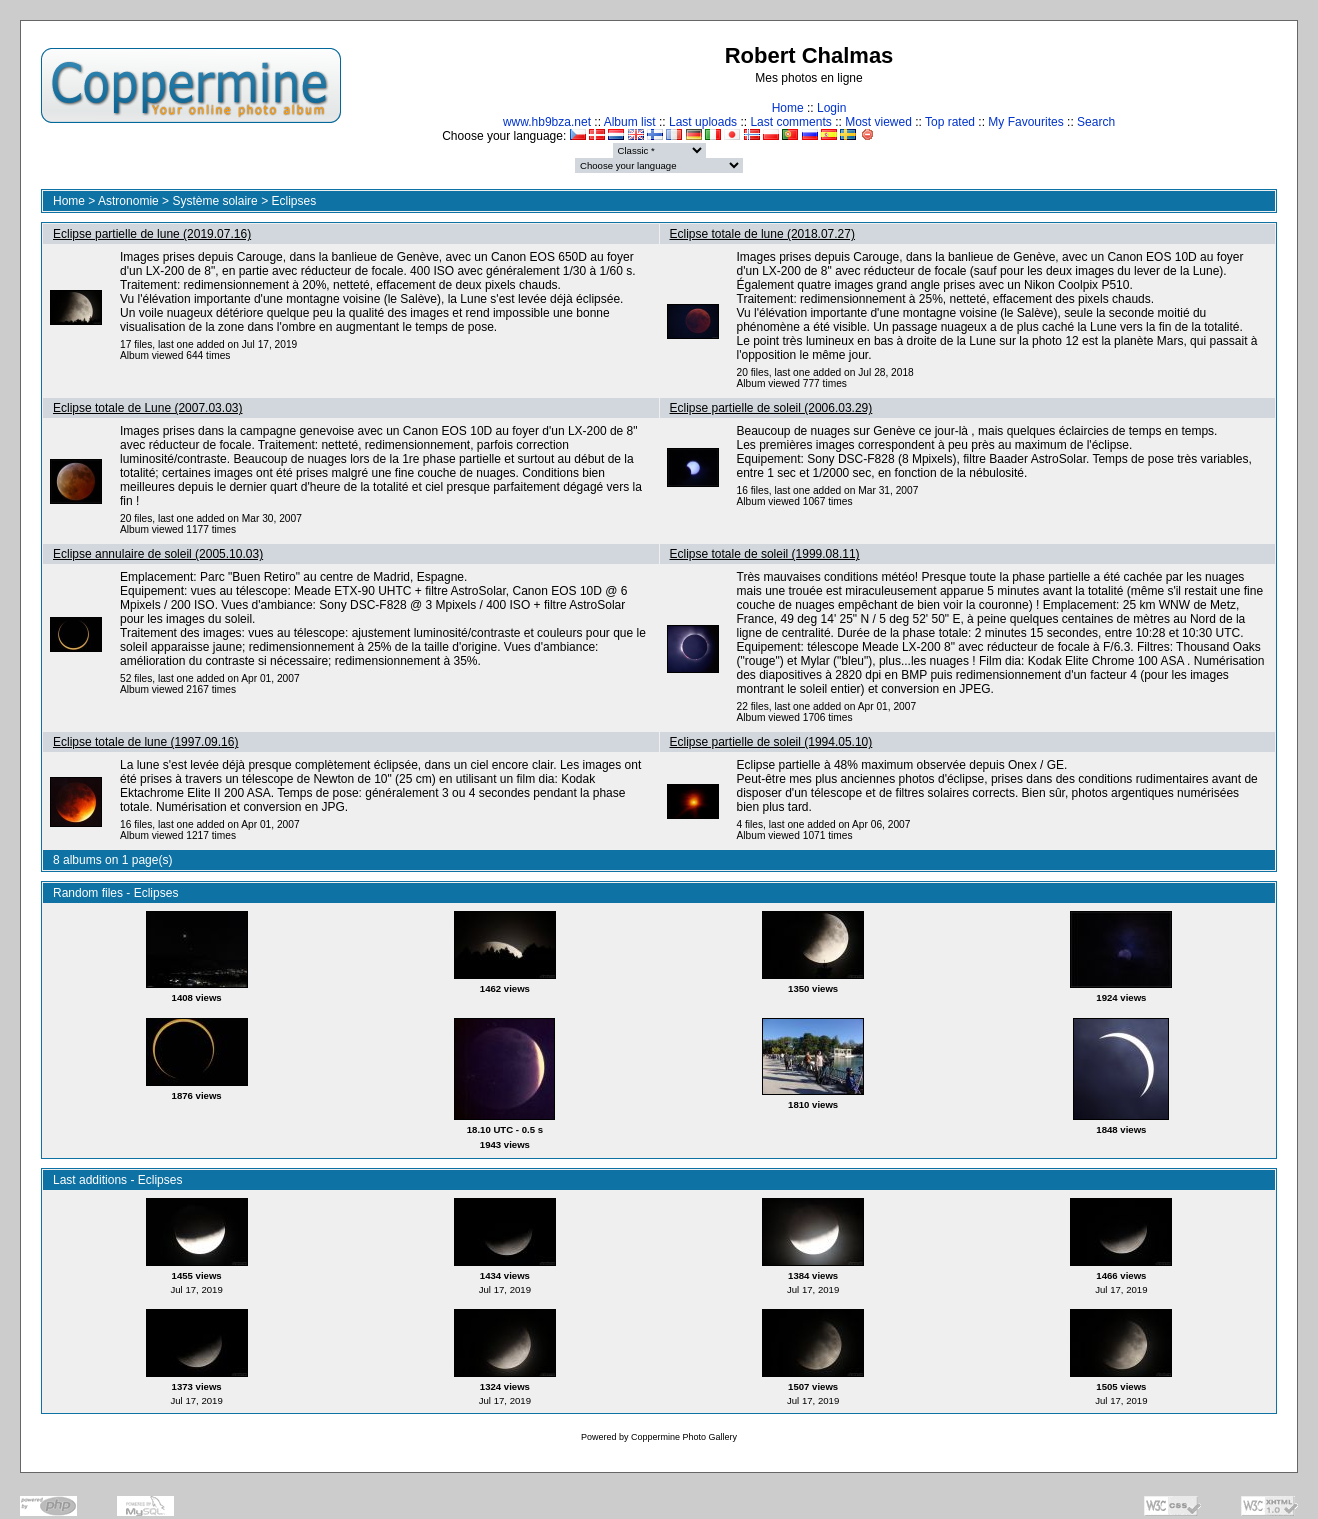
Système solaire (214, 201)
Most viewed (878, 122)
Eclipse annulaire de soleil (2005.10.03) (158, 554)
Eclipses (293, 201)
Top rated (950, 122)
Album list (630, 122)
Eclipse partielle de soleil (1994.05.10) (771, 742)
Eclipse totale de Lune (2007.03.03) (147, 408)
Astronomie (128, 201)
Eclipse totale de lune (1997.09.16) (145, 742)
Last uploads (703, 122)
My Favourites (1025, 122)
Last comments (790, 122)
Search (1096, 122)
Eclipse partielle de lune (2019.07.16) (152, 234)
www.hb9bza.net (547, 122)
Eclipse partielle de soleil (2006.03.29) (771, 408)
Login (831, 108)
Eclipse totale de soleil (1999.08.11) (765, 554)
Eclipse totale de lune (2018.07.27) (762, 234)
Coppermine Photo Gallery (684, 1437)
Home (788, 108)
